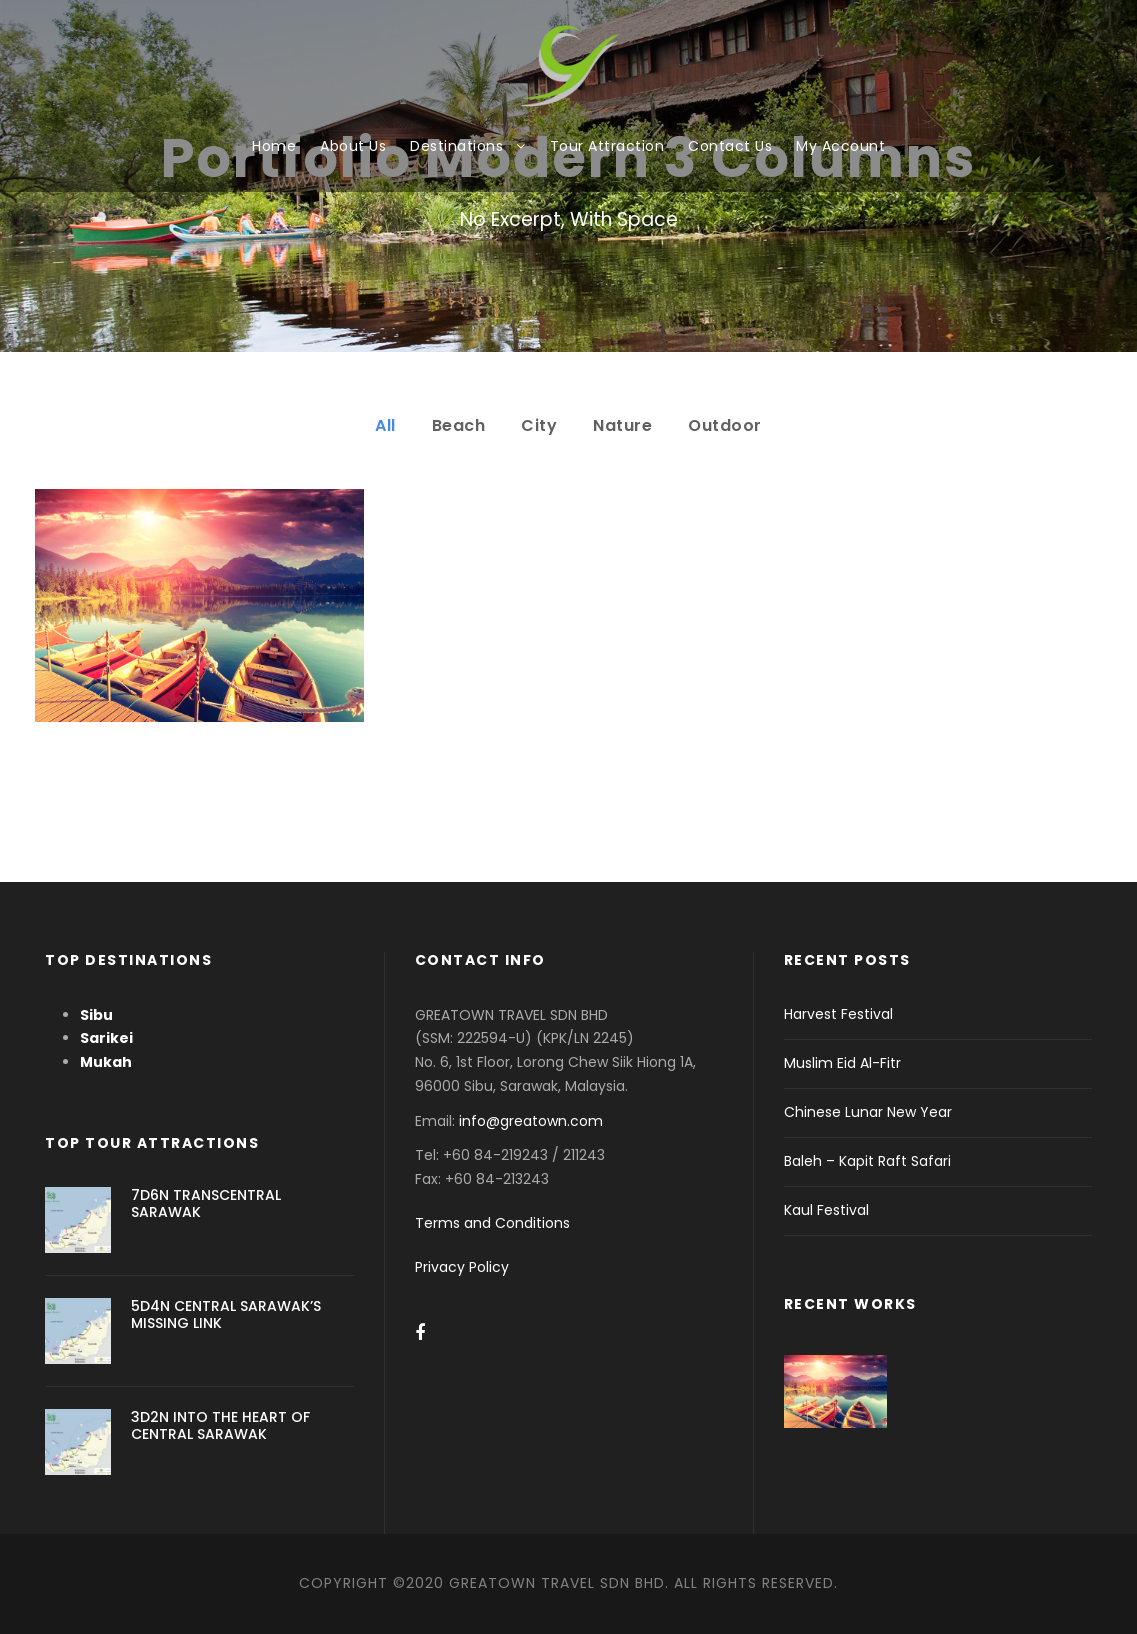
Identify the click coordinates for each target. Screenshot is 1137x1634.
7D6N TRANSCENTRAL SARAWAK (206, 1203)
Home (274, 146)
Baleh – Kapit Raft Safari (867, 1161)
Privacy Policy (462, 1267)
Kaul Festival (826, 1210)
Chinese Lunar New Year (868, 1112)
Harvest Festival (838, 1014)
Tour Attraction (607, 146)
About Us (353, 146)
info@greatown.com (533, 1121)
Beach (459, 425)
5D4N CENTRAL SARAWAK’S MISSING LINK (226, 1314)
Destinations (456, 146)
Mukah (106, 1062)
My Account (840, 146)
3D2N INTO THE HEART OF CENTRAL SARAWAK (220, 1425)
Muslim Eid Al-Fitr (842, 1063)
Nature (622, 425)
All (385, 425)
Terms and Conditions (492, 1223)
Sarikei (106, 1038)
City (539, 425)
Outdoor (725, 425)
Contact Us (730, 146)
